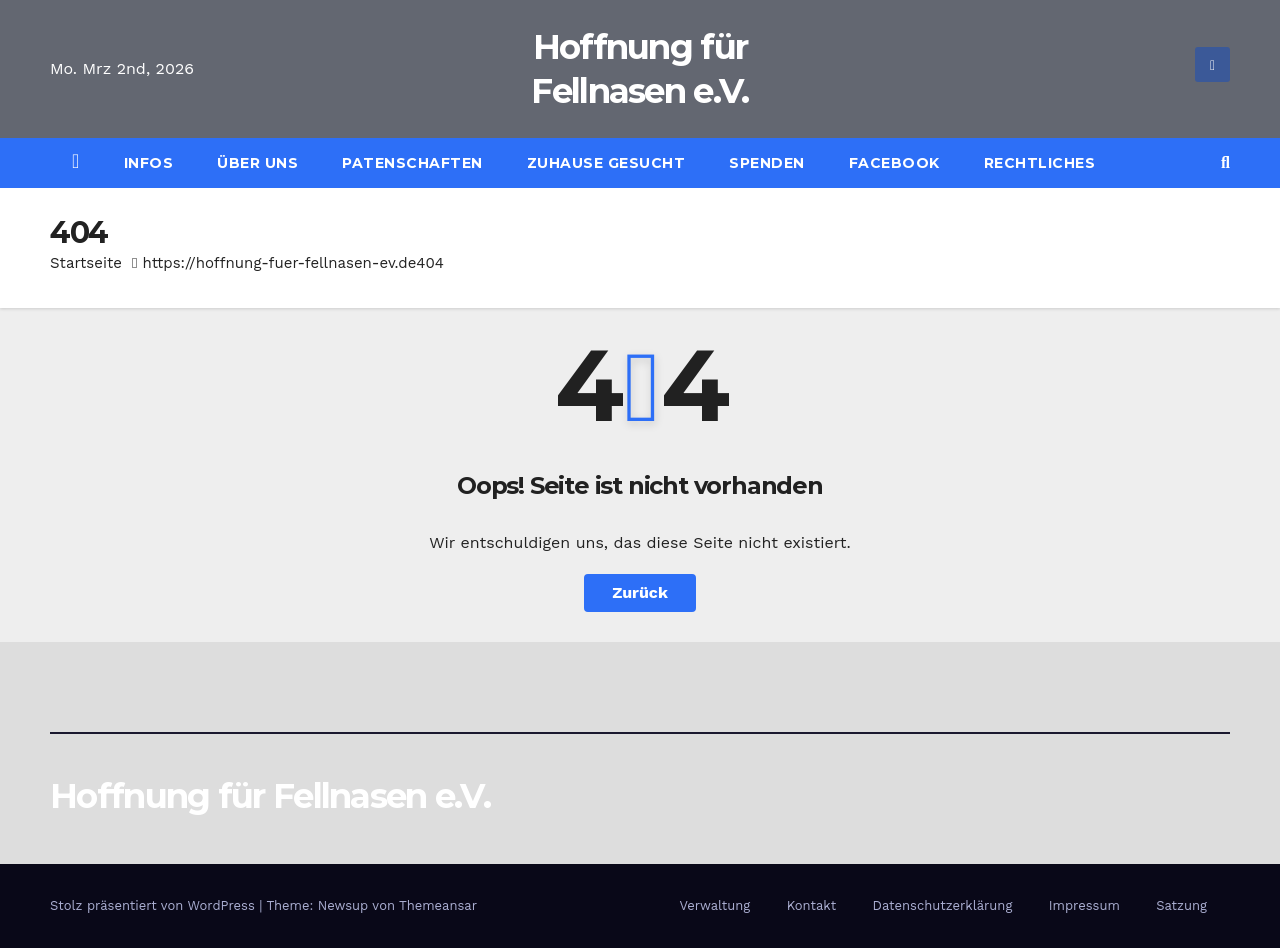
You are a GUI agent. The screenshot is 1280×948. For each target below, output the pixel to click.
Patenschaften (412, 163)
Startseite (86, 263)
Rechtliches (1040, 163)
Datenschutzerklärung (943, 905)
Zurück (640, 592)
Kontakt (811, 905)
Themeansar (438, 905)
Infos (149, 163)
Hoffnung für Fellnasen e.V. (270, 796)
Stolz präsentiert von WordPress (154, 905)
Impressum (1084, 905)
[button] (1225, 162)
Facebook (894, 163)
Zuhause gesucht (606, 163)
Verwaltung (714, 905)
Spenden (767, 163)
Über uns (257, 163)
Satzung (1181, 905)
